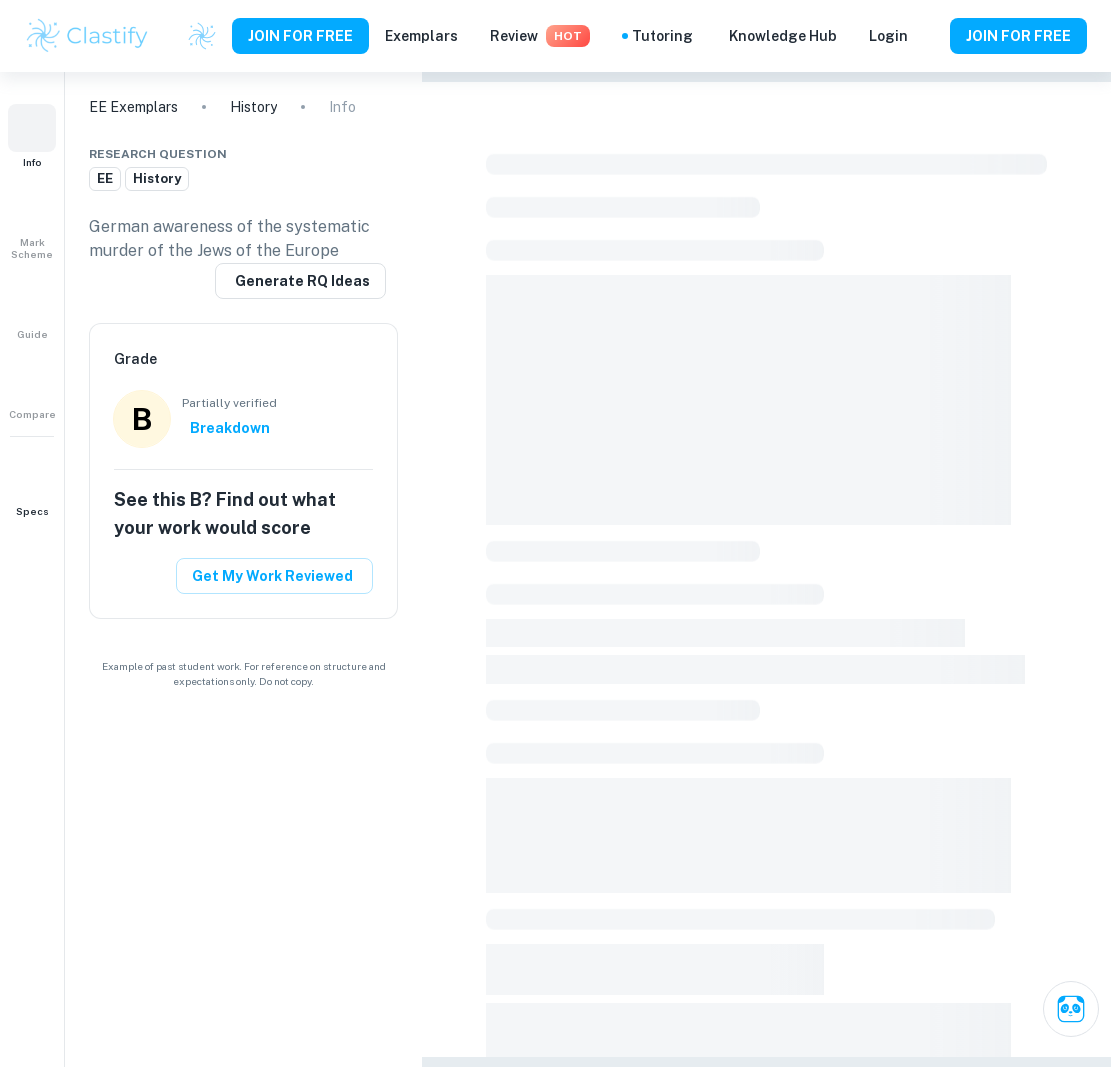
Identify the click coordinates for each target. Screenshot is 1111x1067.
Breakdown (230, 428)
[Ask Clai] (1071, 1009)
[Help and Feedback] (929, 36)
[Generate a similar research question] (300, 281)
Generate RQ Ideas (302, 281)
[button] (32, 136)
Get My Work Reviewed (272, 576)
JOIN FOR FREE (300, 36)
